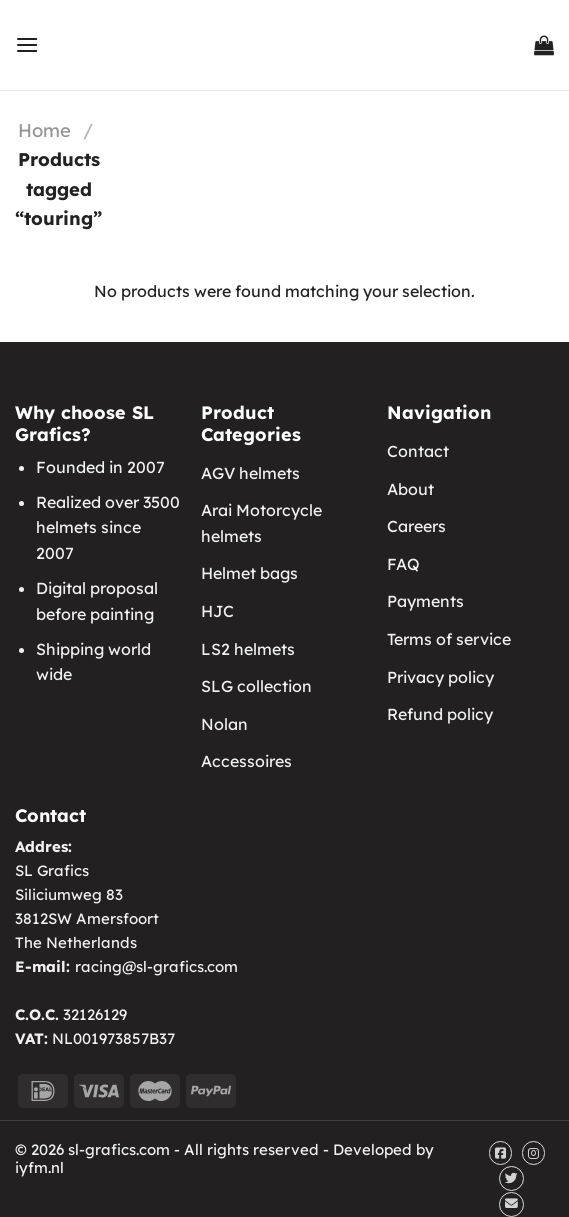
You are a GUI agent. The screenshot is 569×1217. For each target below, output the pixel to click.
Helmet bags (249, 573)
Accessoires (246, 761)
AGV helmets (250, 473)
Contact (418, 451)
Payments (425, 601)
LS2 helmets (248, 649)
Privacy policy (440, 677)
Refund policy (440, 714)
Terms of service (449, 639)
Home (44, 130)
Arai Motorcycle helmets (261, 523)
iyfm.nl (39, 1167)
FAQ (403, 564)
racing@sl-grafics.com (156, 966)
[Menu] (27, 44)
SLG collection (256, 686)
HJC (217, 611)
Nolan (224, 724)
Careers (416, 526)
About (410, 489)
